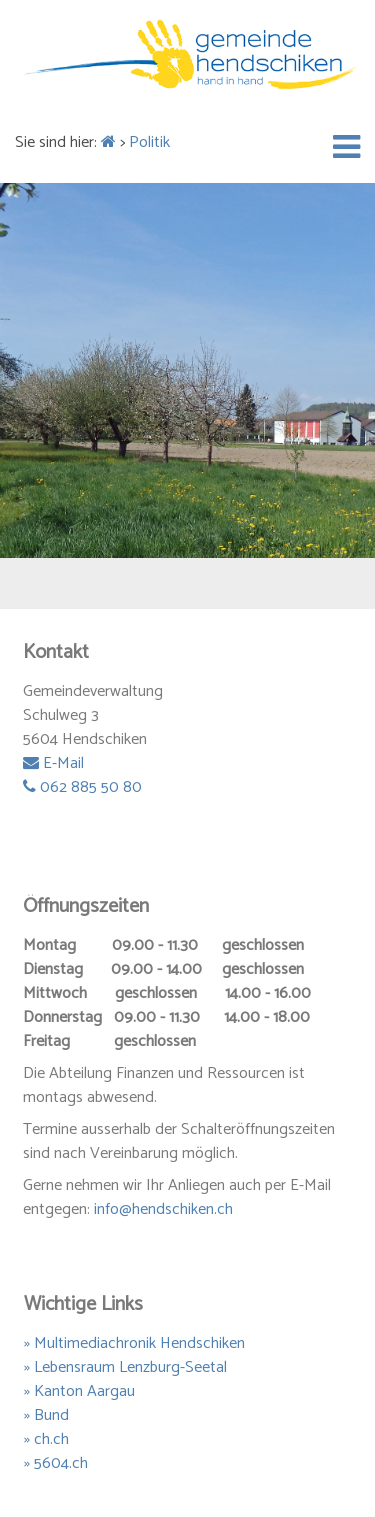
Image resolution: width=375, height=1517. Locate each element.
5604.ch (61, 1463)
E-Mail (53, 763)
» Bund (46, 1415)
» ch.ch (46, 1439)
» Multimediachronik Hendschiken (134, 1343)
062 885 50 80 (82, 787)
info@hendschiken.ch (163, 1209)
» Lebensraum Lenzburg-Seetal (125, 1367)
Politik (149, 142)
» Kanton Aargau (79, 1391)
